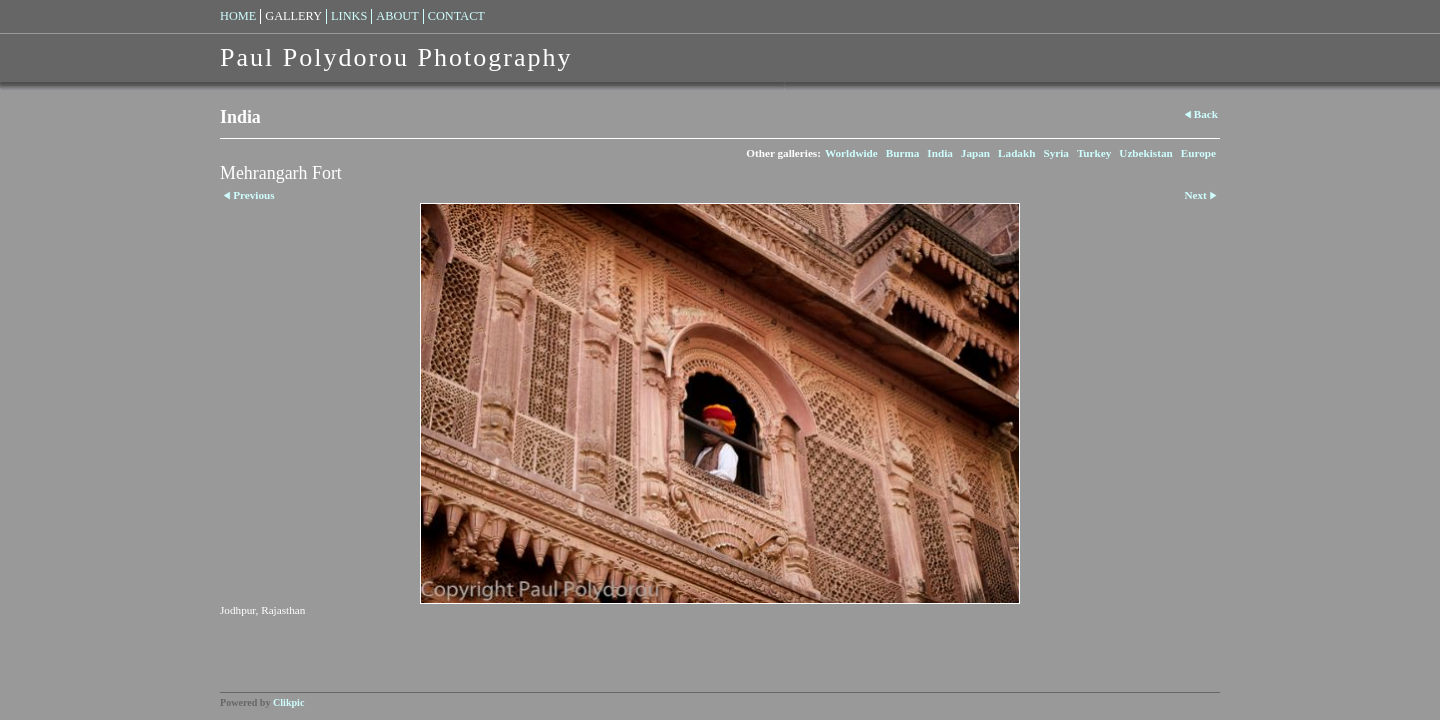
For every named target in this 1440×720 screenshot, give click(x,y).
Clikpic (288, 702)
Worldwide (851, 153)
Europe (1198, 153)
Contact (456, 16)
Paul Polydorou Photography (396, 57)
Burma (903, 153)
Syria (1055, 153)
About (397, 16)
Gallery (293, 16)
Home (238, 16)
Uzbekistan (1145, 153)
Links (349, 16)
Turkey (1094, 153)
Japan (975, 153)
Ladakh (1016, 153)
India (940, 153)
